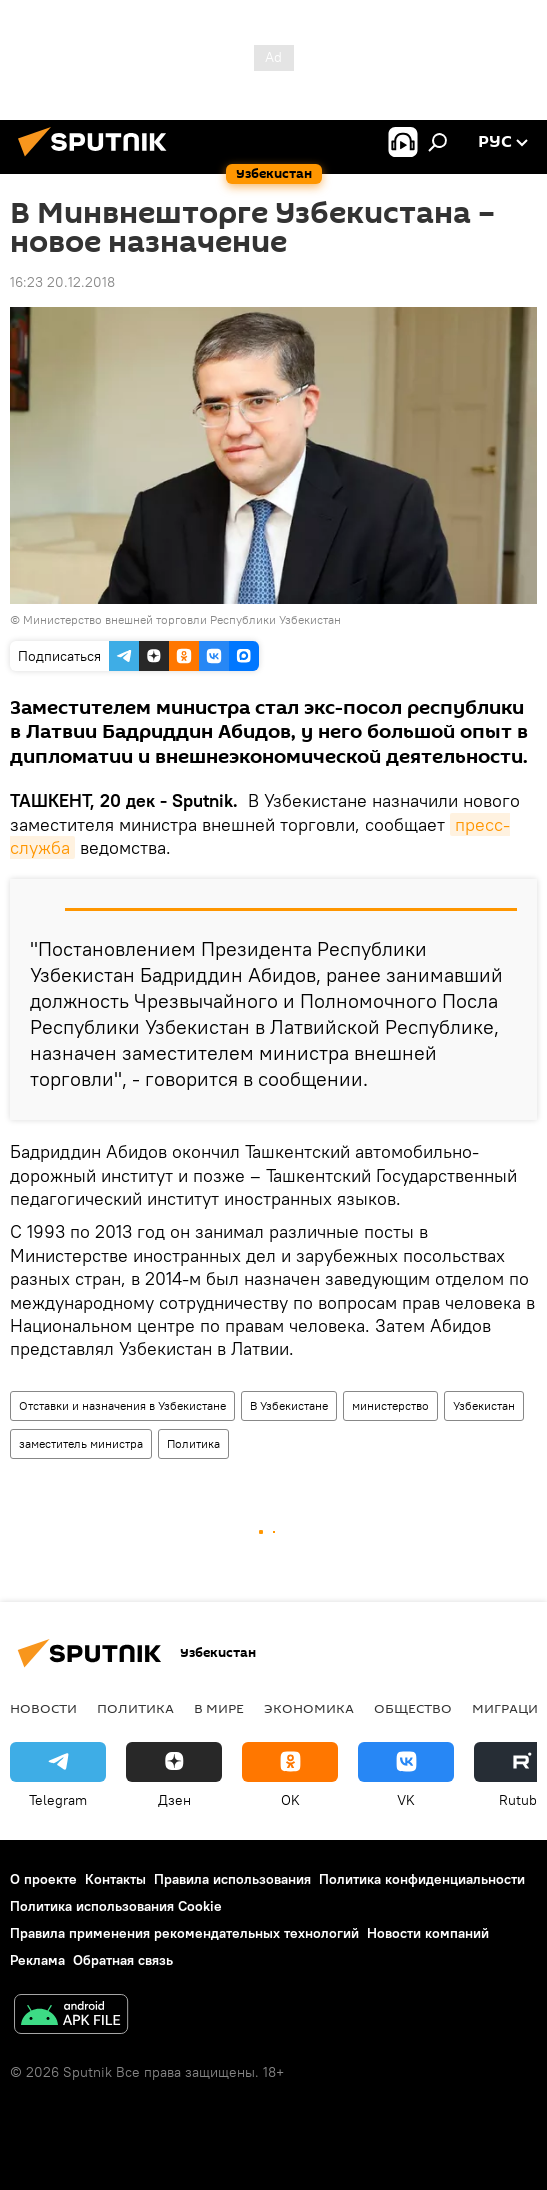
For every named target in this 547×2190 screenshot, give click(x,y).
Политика (193, 1443)
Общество (413, 1708)
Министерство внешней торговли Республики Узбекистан (182, 619)
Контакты (115, 1879)
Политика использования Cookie (116, 1906)
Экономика (309, 1708)
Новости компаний (428, 1933)
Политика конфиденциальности (422, 1879)
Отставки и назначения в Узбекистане (122, 1405)
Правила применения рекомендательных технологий (184, 1933)
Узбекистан (484, 1405)
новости (43, 1708)
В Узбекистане (289, 1405)
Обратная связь (123, 1960)
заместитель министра (81, 1443)
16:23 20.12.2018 (62, 282)
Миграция (509, 1708)
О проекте (43, 1879)
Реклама (37, 1960)
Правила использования (232, 1879)
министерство (390, 1405)
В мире (219, 1708)
